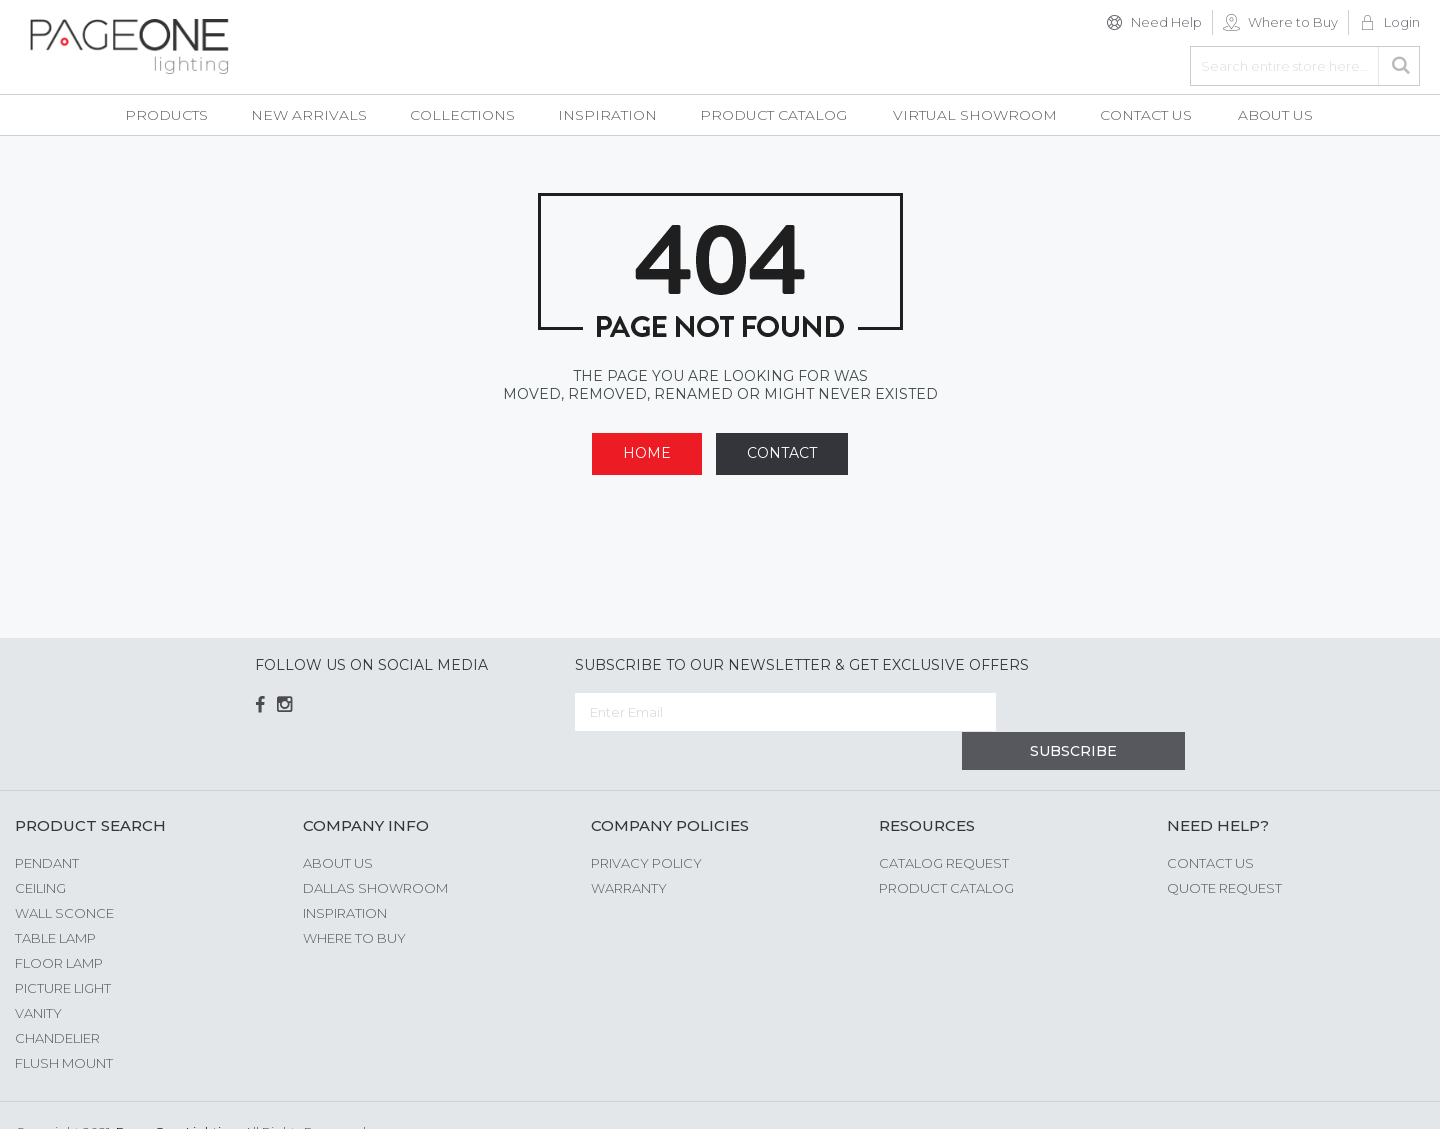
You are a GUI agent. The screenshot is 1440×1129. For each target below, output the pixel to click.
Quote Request (1224, 849)
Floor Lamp (59, 924)
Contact (782, 453)
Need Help (1166, 22)
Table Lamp (55, 899)
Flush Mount (64, 1024)
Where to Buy (1293, 22)
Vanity (38, 974)
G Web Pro (1390, 1096)
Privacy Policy (646, 824)
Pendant (47, 824)
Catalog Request (944, 824)
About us (338, 824)
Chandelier (57, 999)
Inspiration (345, 874)
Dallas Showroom (375, 849)
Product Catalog (946, 849)
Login (1402, 22)
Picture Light (63, 949)
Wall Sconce (64, 874)
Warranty (629, 849)
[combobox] (1305, 66)
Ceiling (40, 849)
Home (647, 453)
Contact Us (1210, 824)
